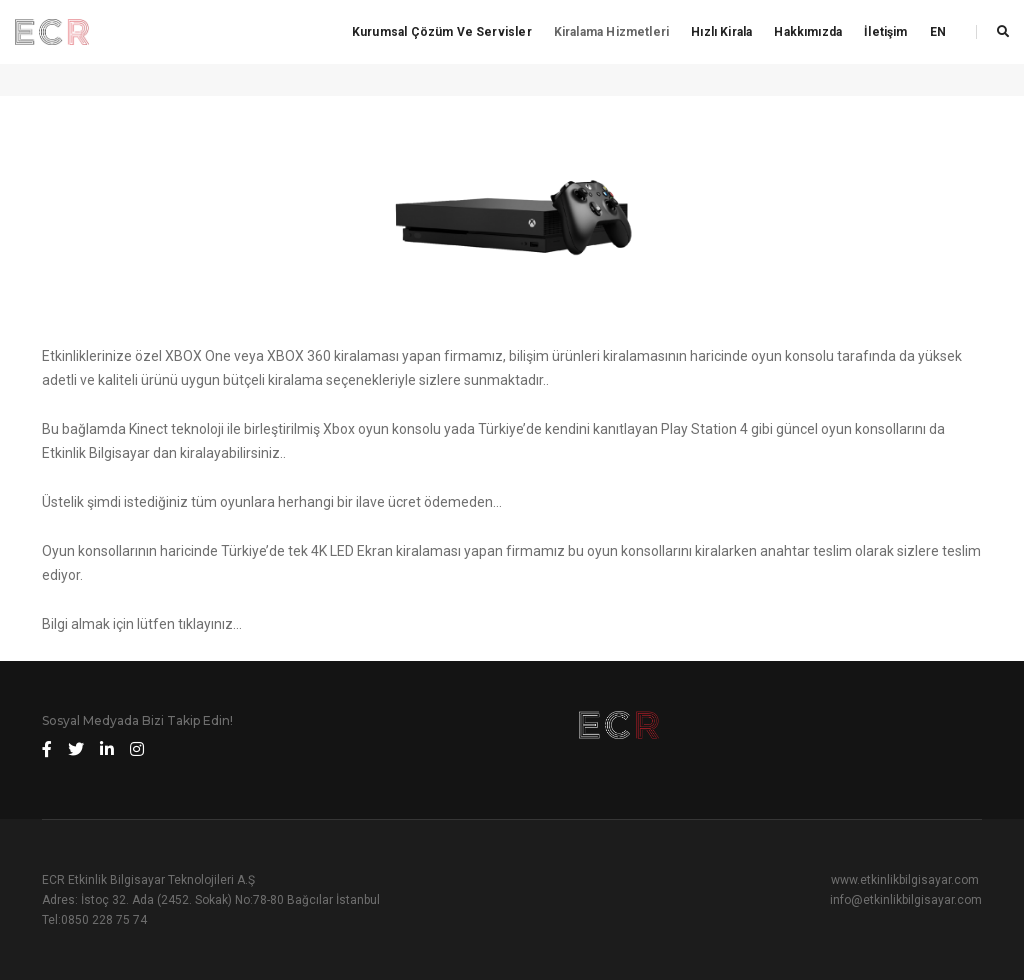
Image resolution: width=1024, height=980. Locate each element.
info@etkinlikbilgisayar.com (906, 900)
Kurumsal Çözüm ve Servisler (442, 32)
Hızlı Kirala (721, 32)
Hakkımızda (808, 32)
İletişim (885, 32)
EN (938, 32)
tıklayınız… (210, 624)
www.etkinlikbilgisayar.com (905, 880)
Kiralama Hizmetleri (611, 32)
